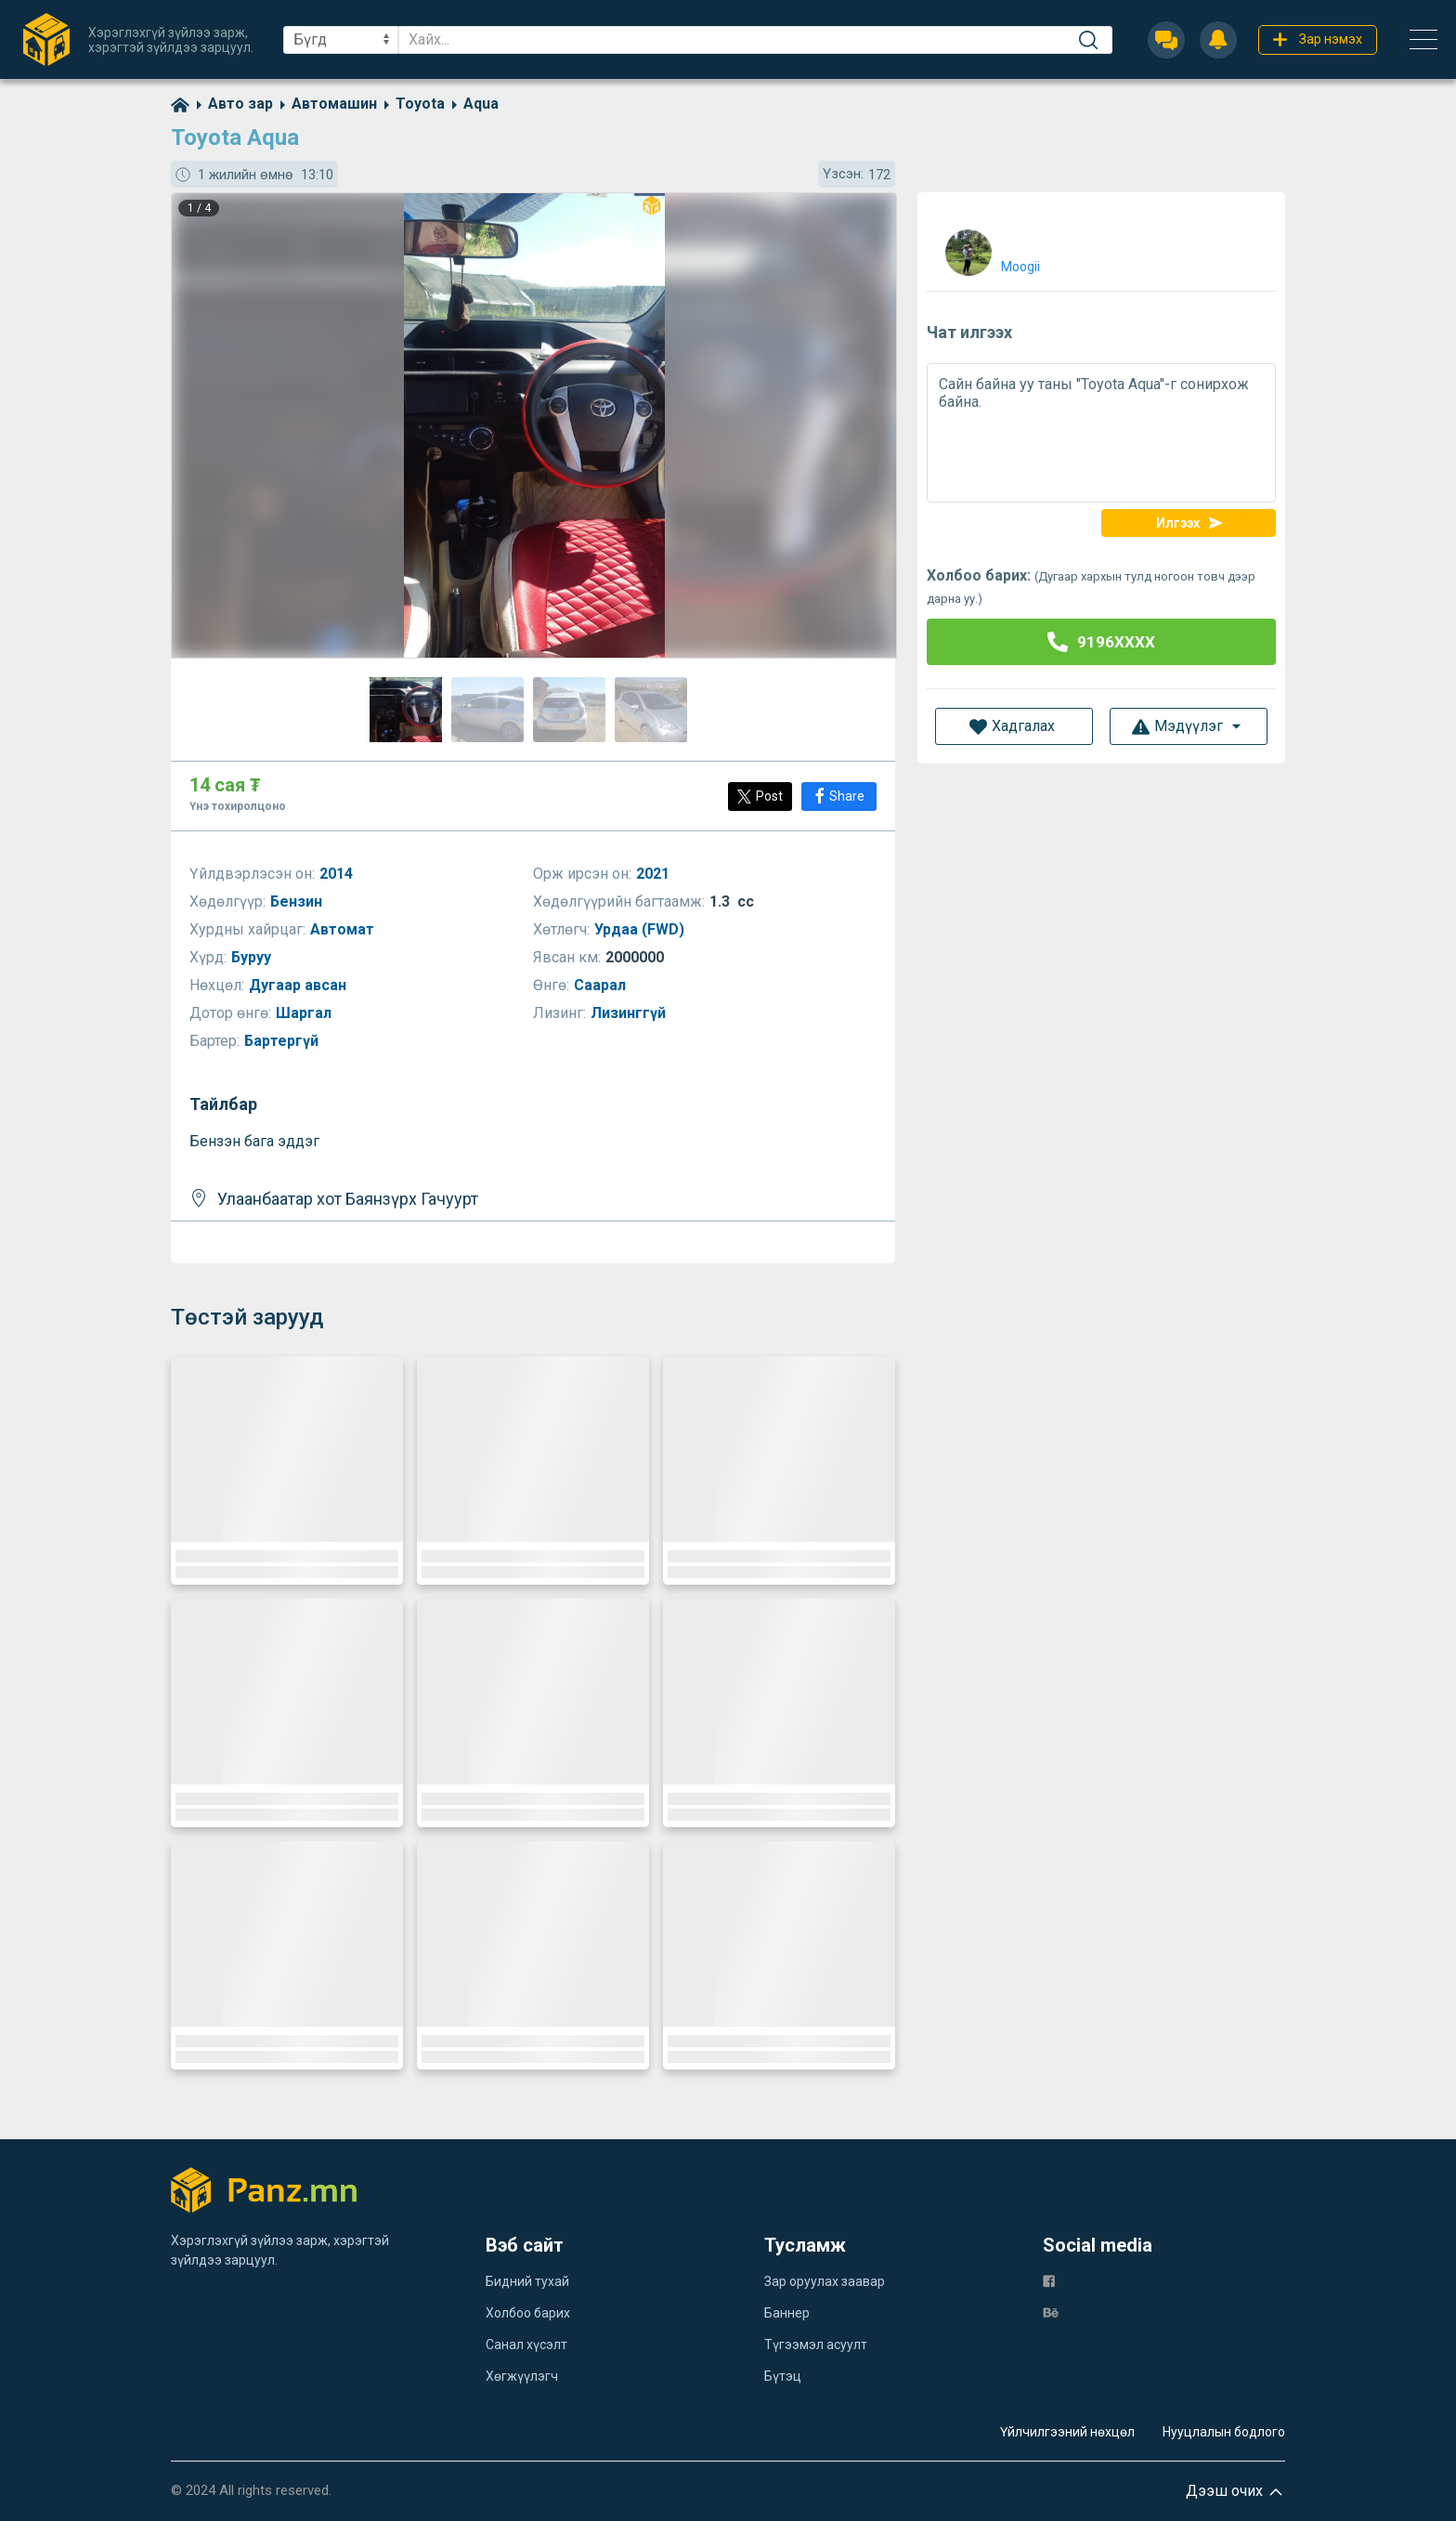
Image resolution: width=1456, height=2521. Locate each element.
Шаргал (305, 1013)
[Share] (839, 796)
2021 (654, 873)
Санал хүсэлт (526, 2344)
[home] (180, 103)
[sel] (340, 40)
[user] (990, 248)
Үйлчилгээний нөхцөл (1067, 2431)
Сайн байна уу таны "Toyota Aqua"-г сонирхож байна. (1101, 433)
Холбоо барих (528, 2312)
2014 (338, 873)
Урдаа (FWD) (641, 929)
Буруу (253, 957)
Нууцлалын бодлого (1224, 2431)
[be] (1051, 2311)
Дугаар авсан (299, 985)
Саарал (602, 985)
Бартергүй (283, 1041)
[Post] (760, 796)
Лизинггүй (630, 1013)
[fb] (1049, 2280)
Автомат (344, 929)
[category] (231, 103)
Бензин (298, 901)
